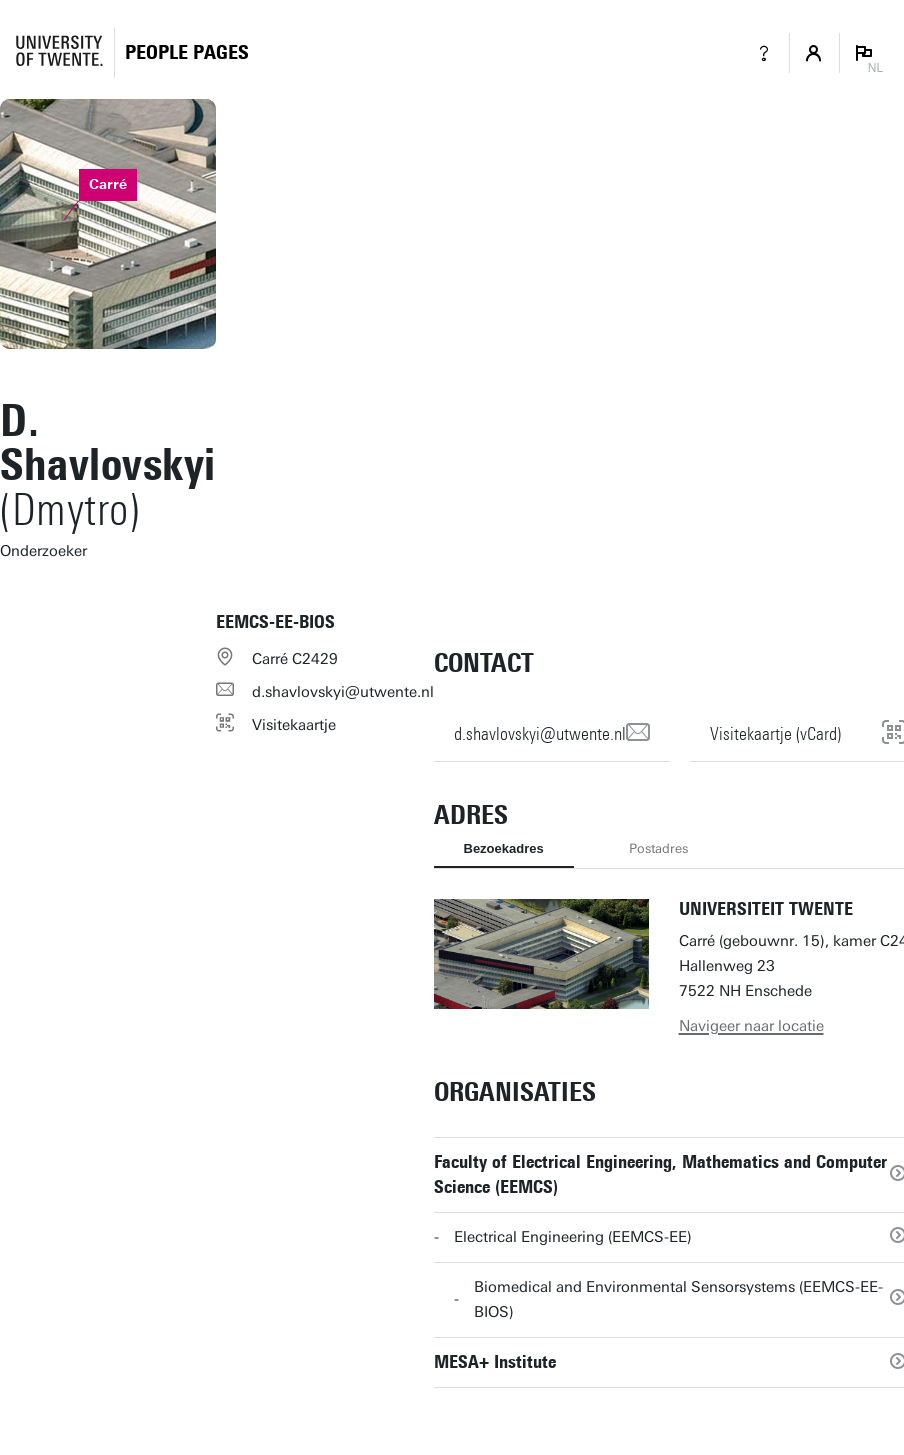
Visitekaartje (294, 725)
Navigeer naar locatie (751, 1026)
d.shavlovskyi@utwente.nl (343, 692)
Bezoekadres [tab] (504, 848)
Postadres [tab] (658, 848)
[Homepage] (187, 52)
